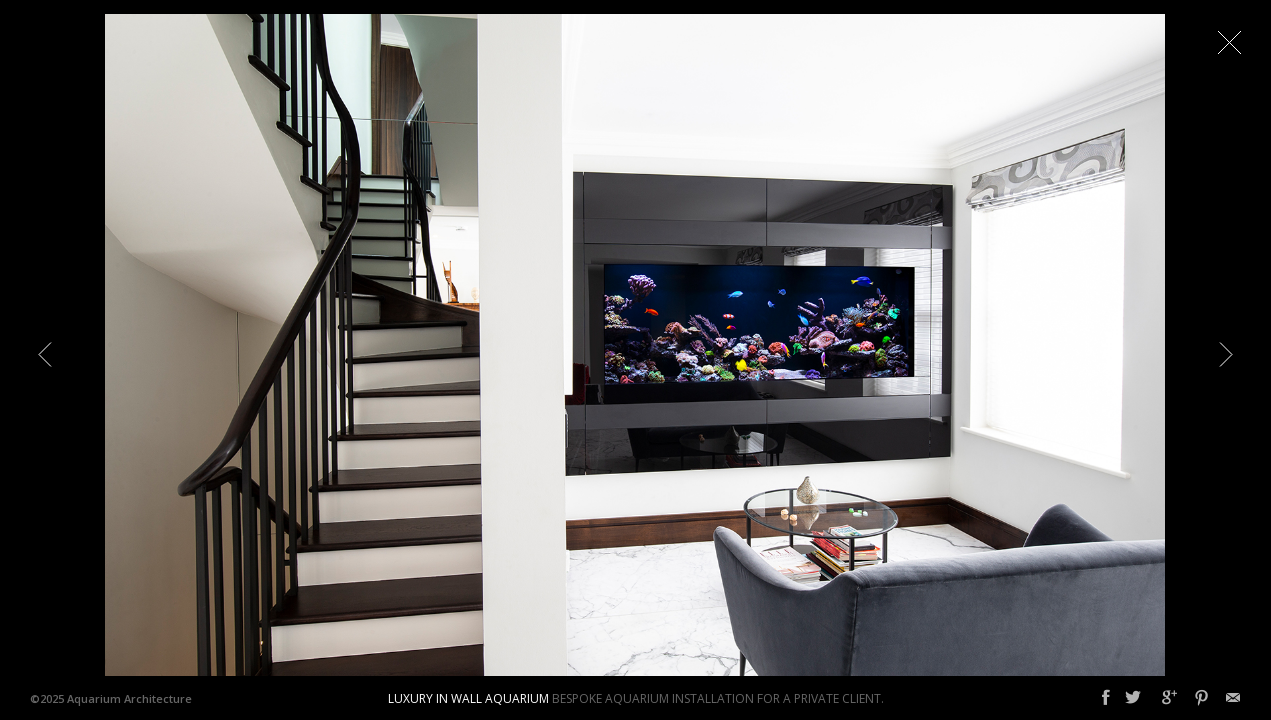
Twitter (1133, 698)
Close (1229, 42)
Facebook (1106, 698)
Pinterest (1201, 698)
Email (1233, 698)
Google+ (1169, 698)
